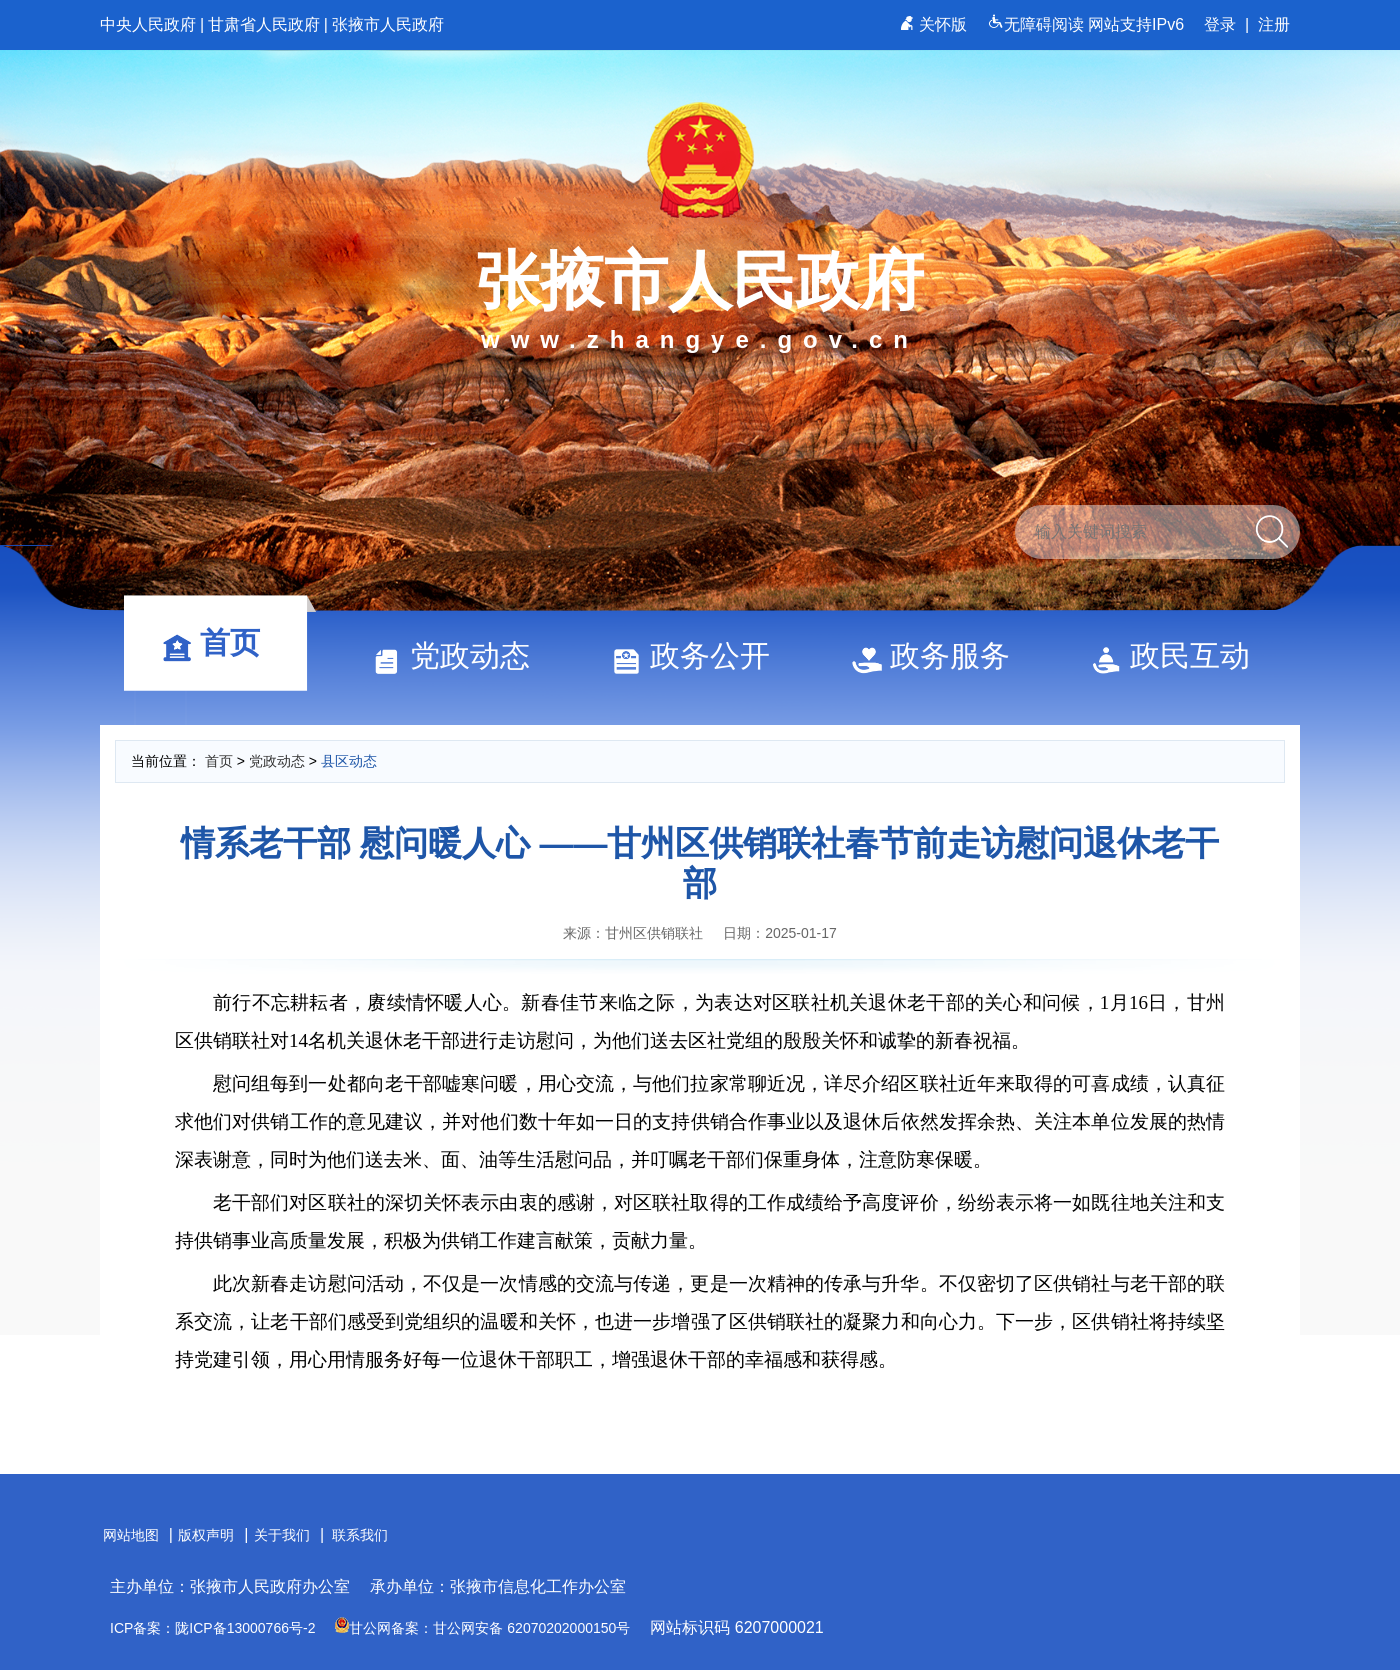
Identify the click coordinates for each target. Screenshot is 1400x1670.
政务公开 (700, 655)
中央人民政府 (148, 24)
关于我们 (282, 1535)
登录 (1220, 24)
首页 (220, 642)
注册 (1274, 24)
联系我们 (360, 1535)
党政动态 (460, 655)
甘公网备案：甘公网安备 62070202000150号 (482, 1628)
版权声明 (206, 1535)
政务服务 (940, 655)
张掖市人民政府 (388, 24)
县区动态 (349, 761)
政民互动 (1180, 655)
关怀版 (935, 24)
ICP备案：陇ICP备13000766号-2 (212, 1628)
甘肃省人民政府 (264, 24)
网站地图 (131, 1535)
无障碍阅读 (1037, 24)
